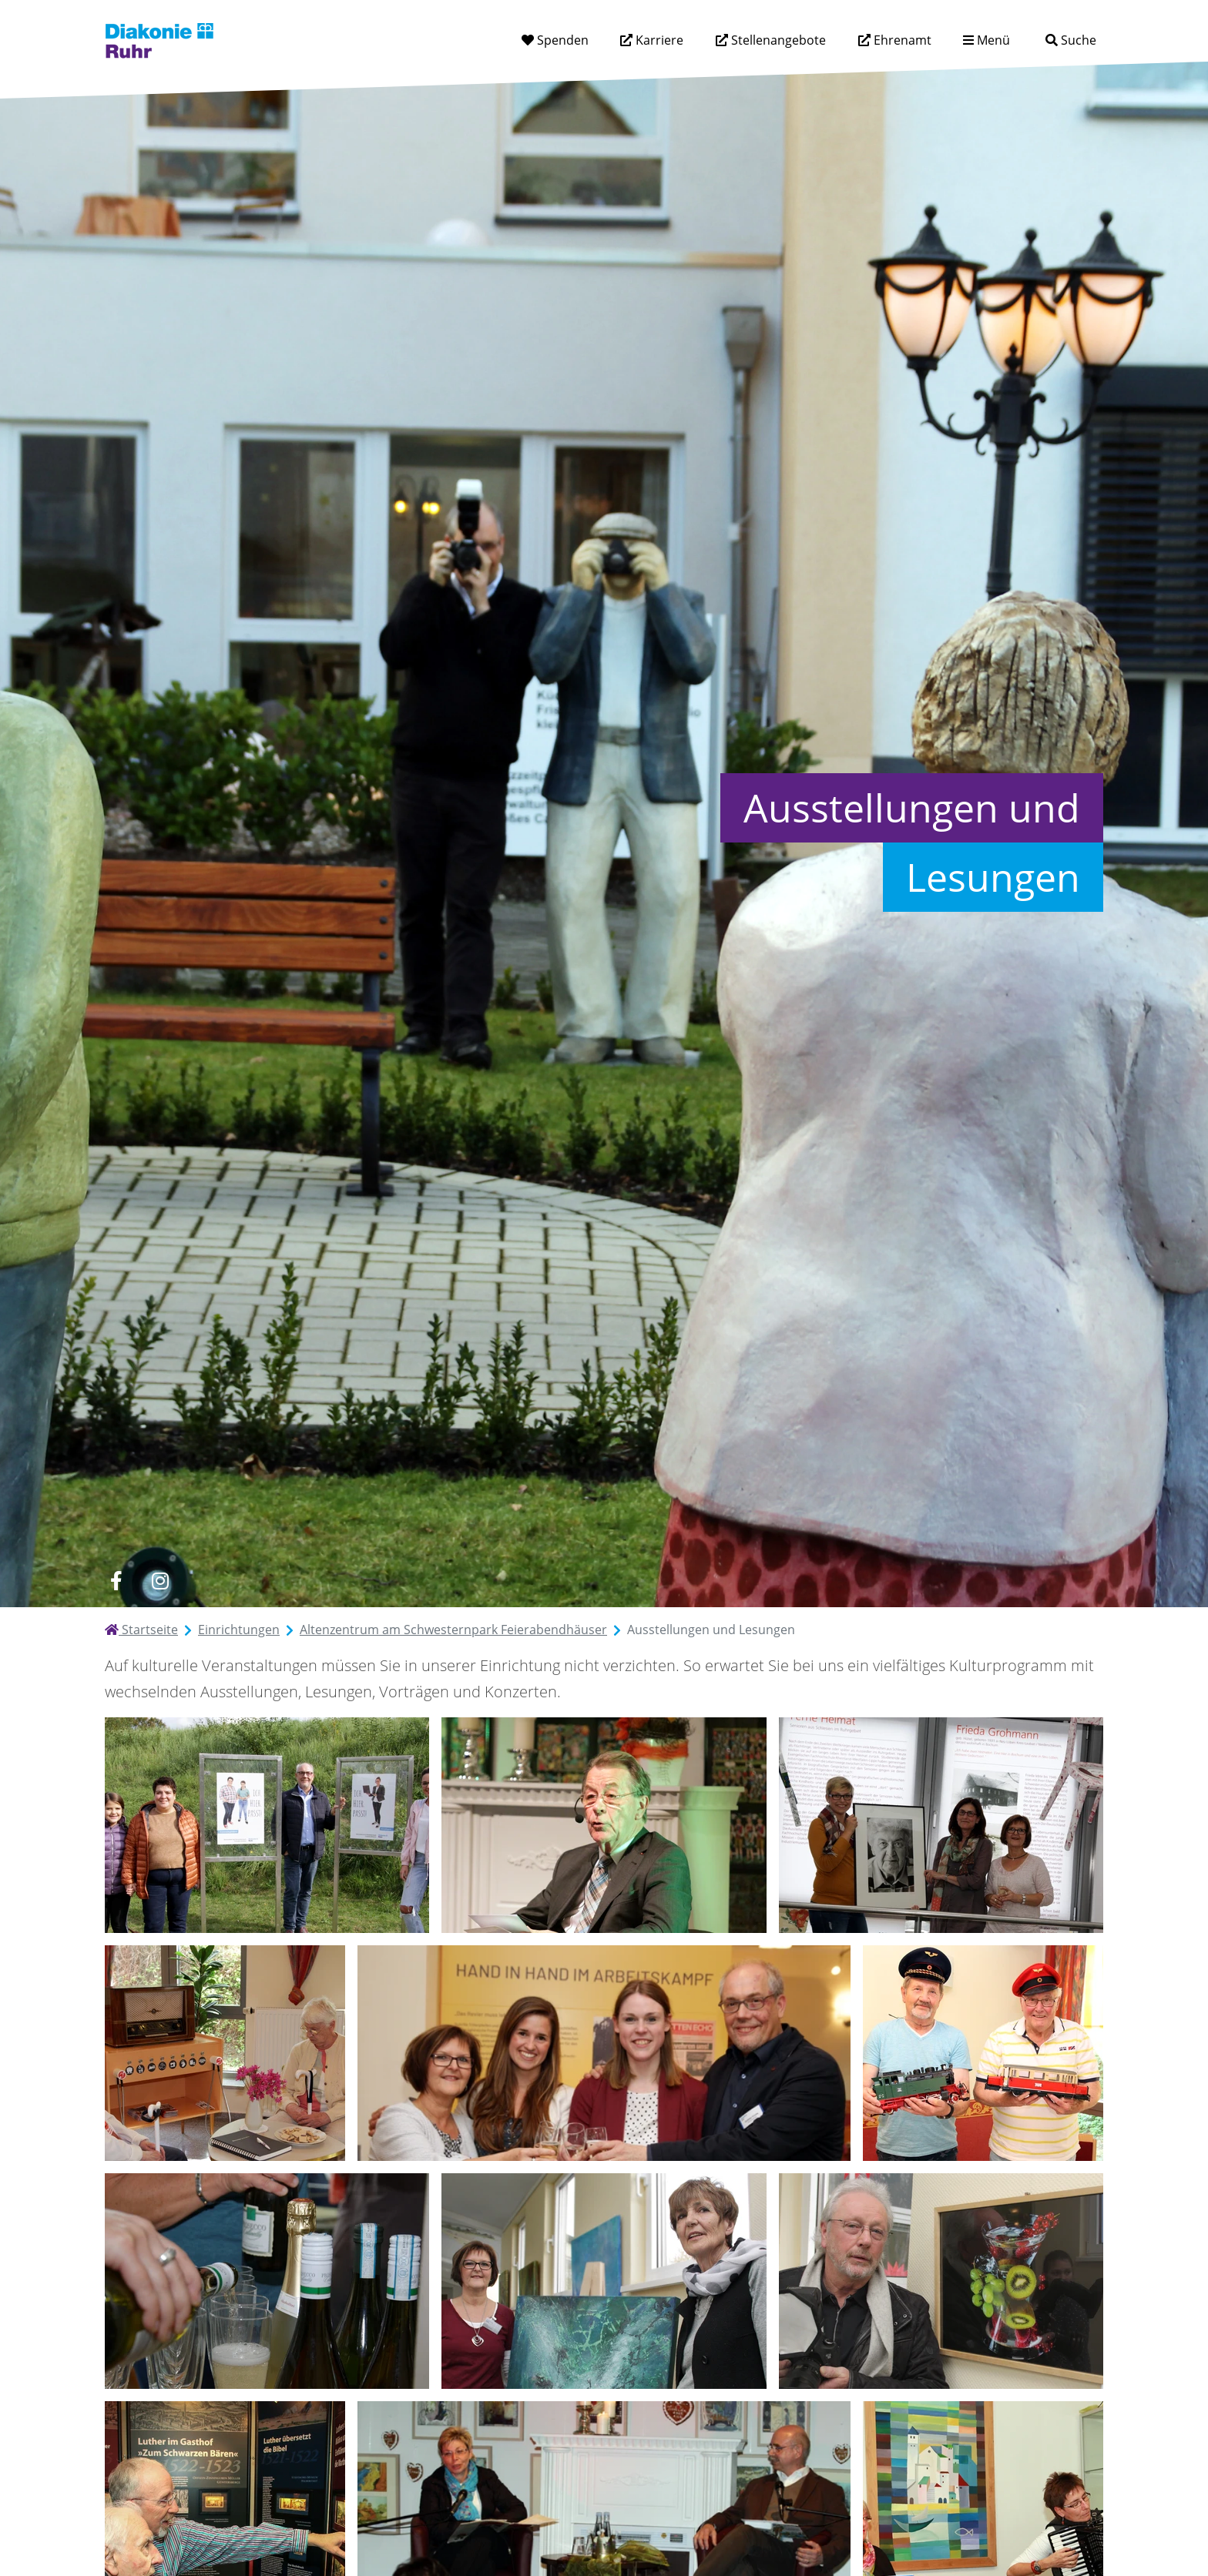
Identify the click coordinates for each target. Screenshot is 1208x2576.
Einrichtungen (239, 1629)
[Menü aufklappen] (986, 40)
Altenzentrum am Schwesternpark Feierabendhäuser (453, 1629)
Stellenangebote (777, 40)
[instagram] (159, 1580)
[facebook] (116, 1580)
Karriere (658, 40)
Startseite (141, 1629)
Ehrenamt (901, 40)
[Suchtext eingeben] (1027, 39)
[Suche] (1070, 40)
